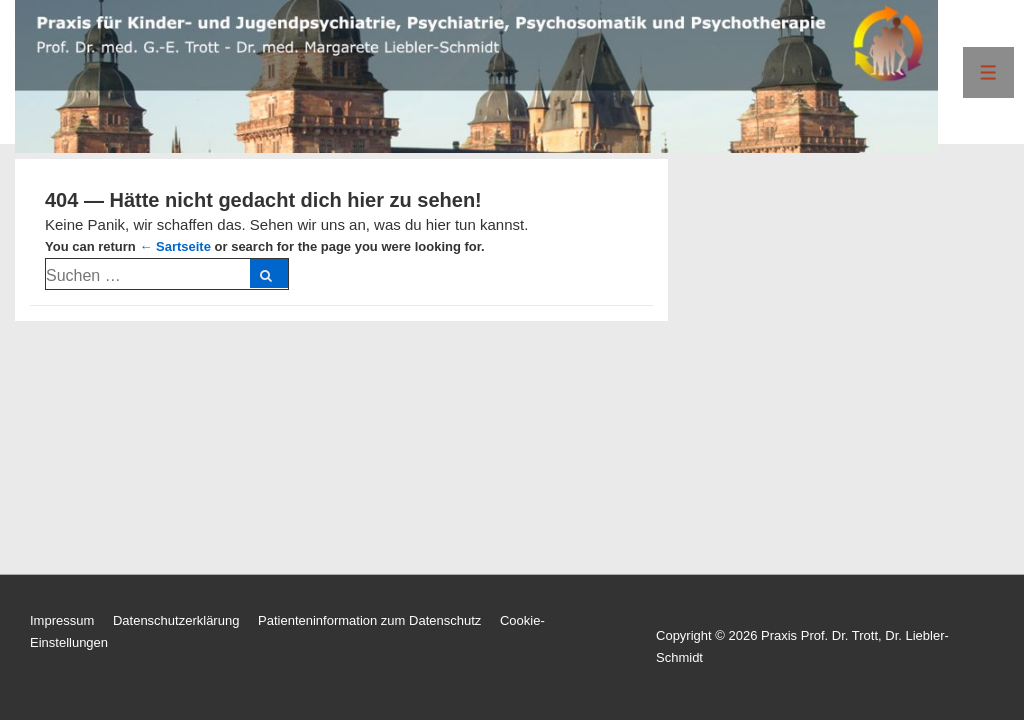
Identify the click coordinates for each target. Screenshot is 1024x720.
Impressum (62, 620)
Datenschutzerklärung (176, 620)
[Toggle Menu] (988, 72)
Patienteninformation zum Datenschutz (369, 620)
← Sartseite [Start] (175, 246)
